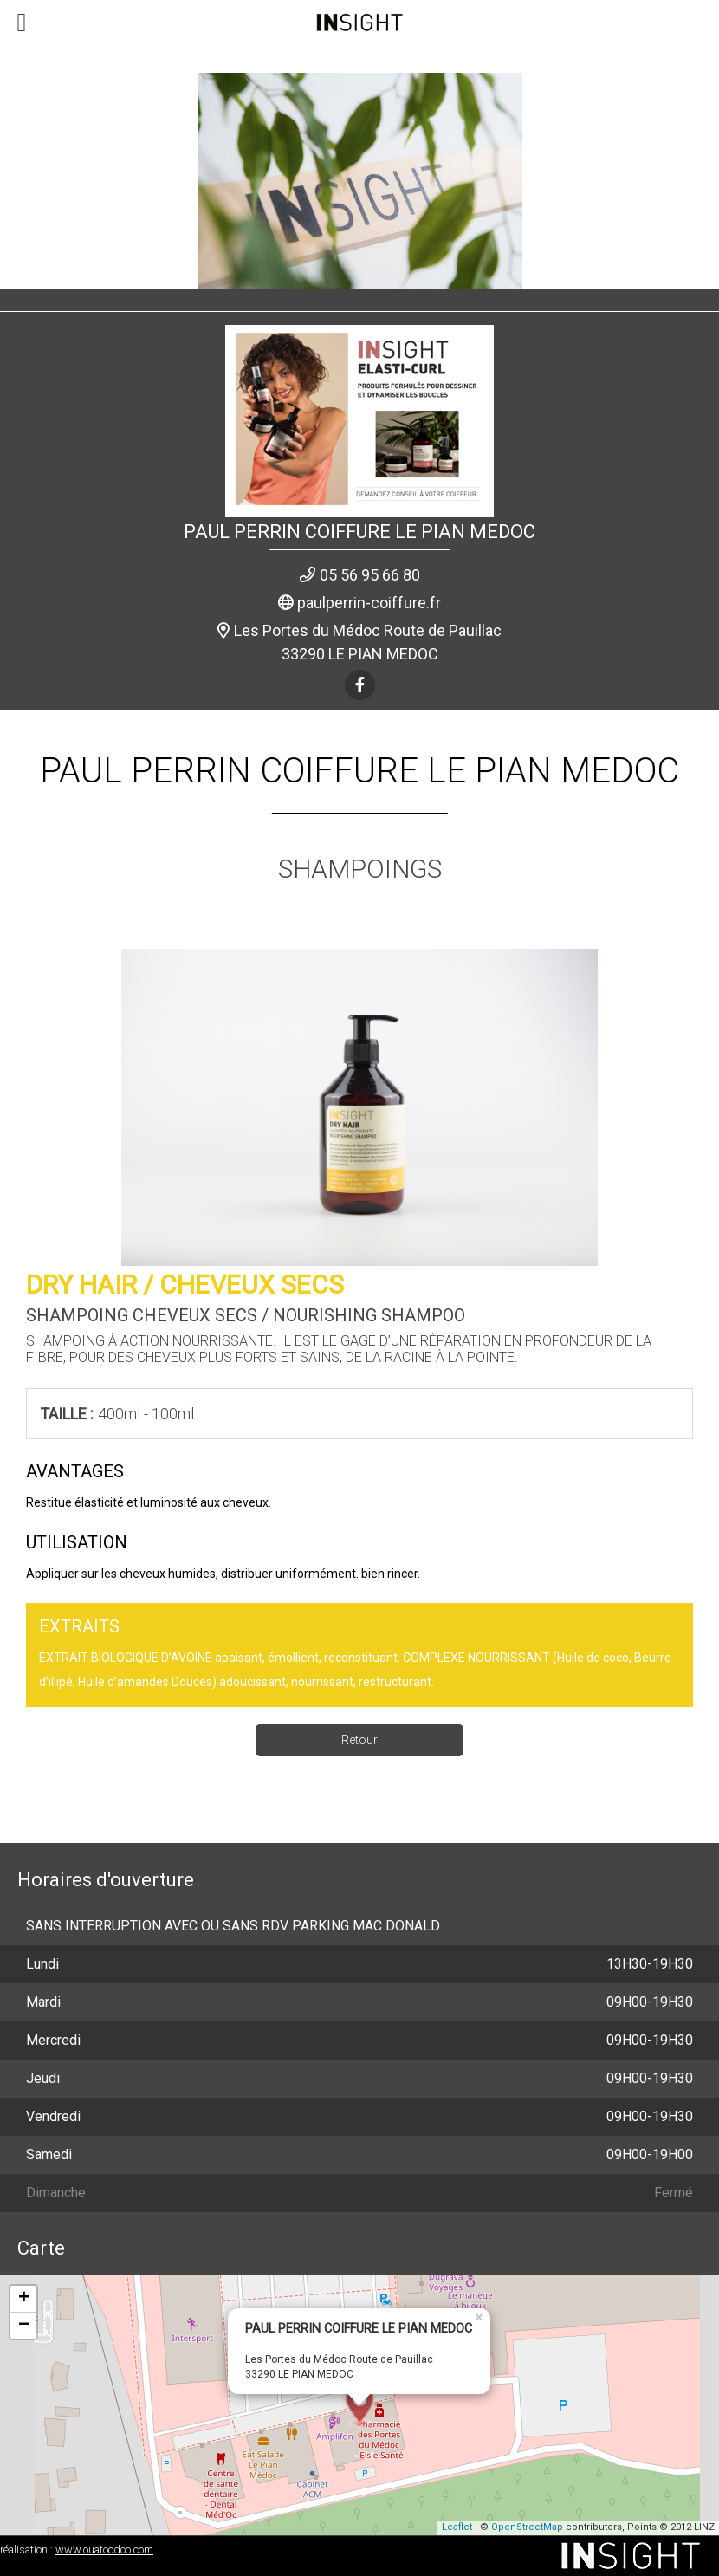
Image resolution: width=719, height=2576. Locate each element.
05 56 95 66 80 (370, 575)
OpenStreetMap (527, 2527)
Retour (359, 1740)
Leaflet (457, 2527)
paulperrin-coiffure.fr (369, 603)
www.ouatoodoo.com (104, 2549)
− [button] (23, 2326)
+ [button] (23, 2299)
